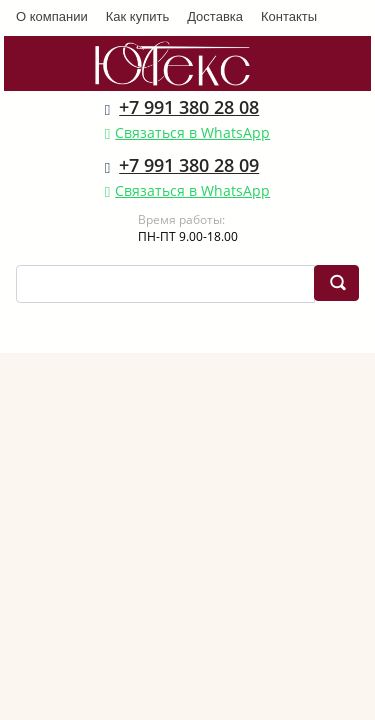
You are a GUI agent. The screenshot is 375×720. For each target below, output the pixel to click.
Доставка (215, 16)
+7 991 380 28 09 (189, 165)
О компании (52, 16)
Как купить (137, 16)
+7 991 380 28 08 (189, 107)
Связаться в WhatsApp (192, 132)
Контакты (289, 16)
